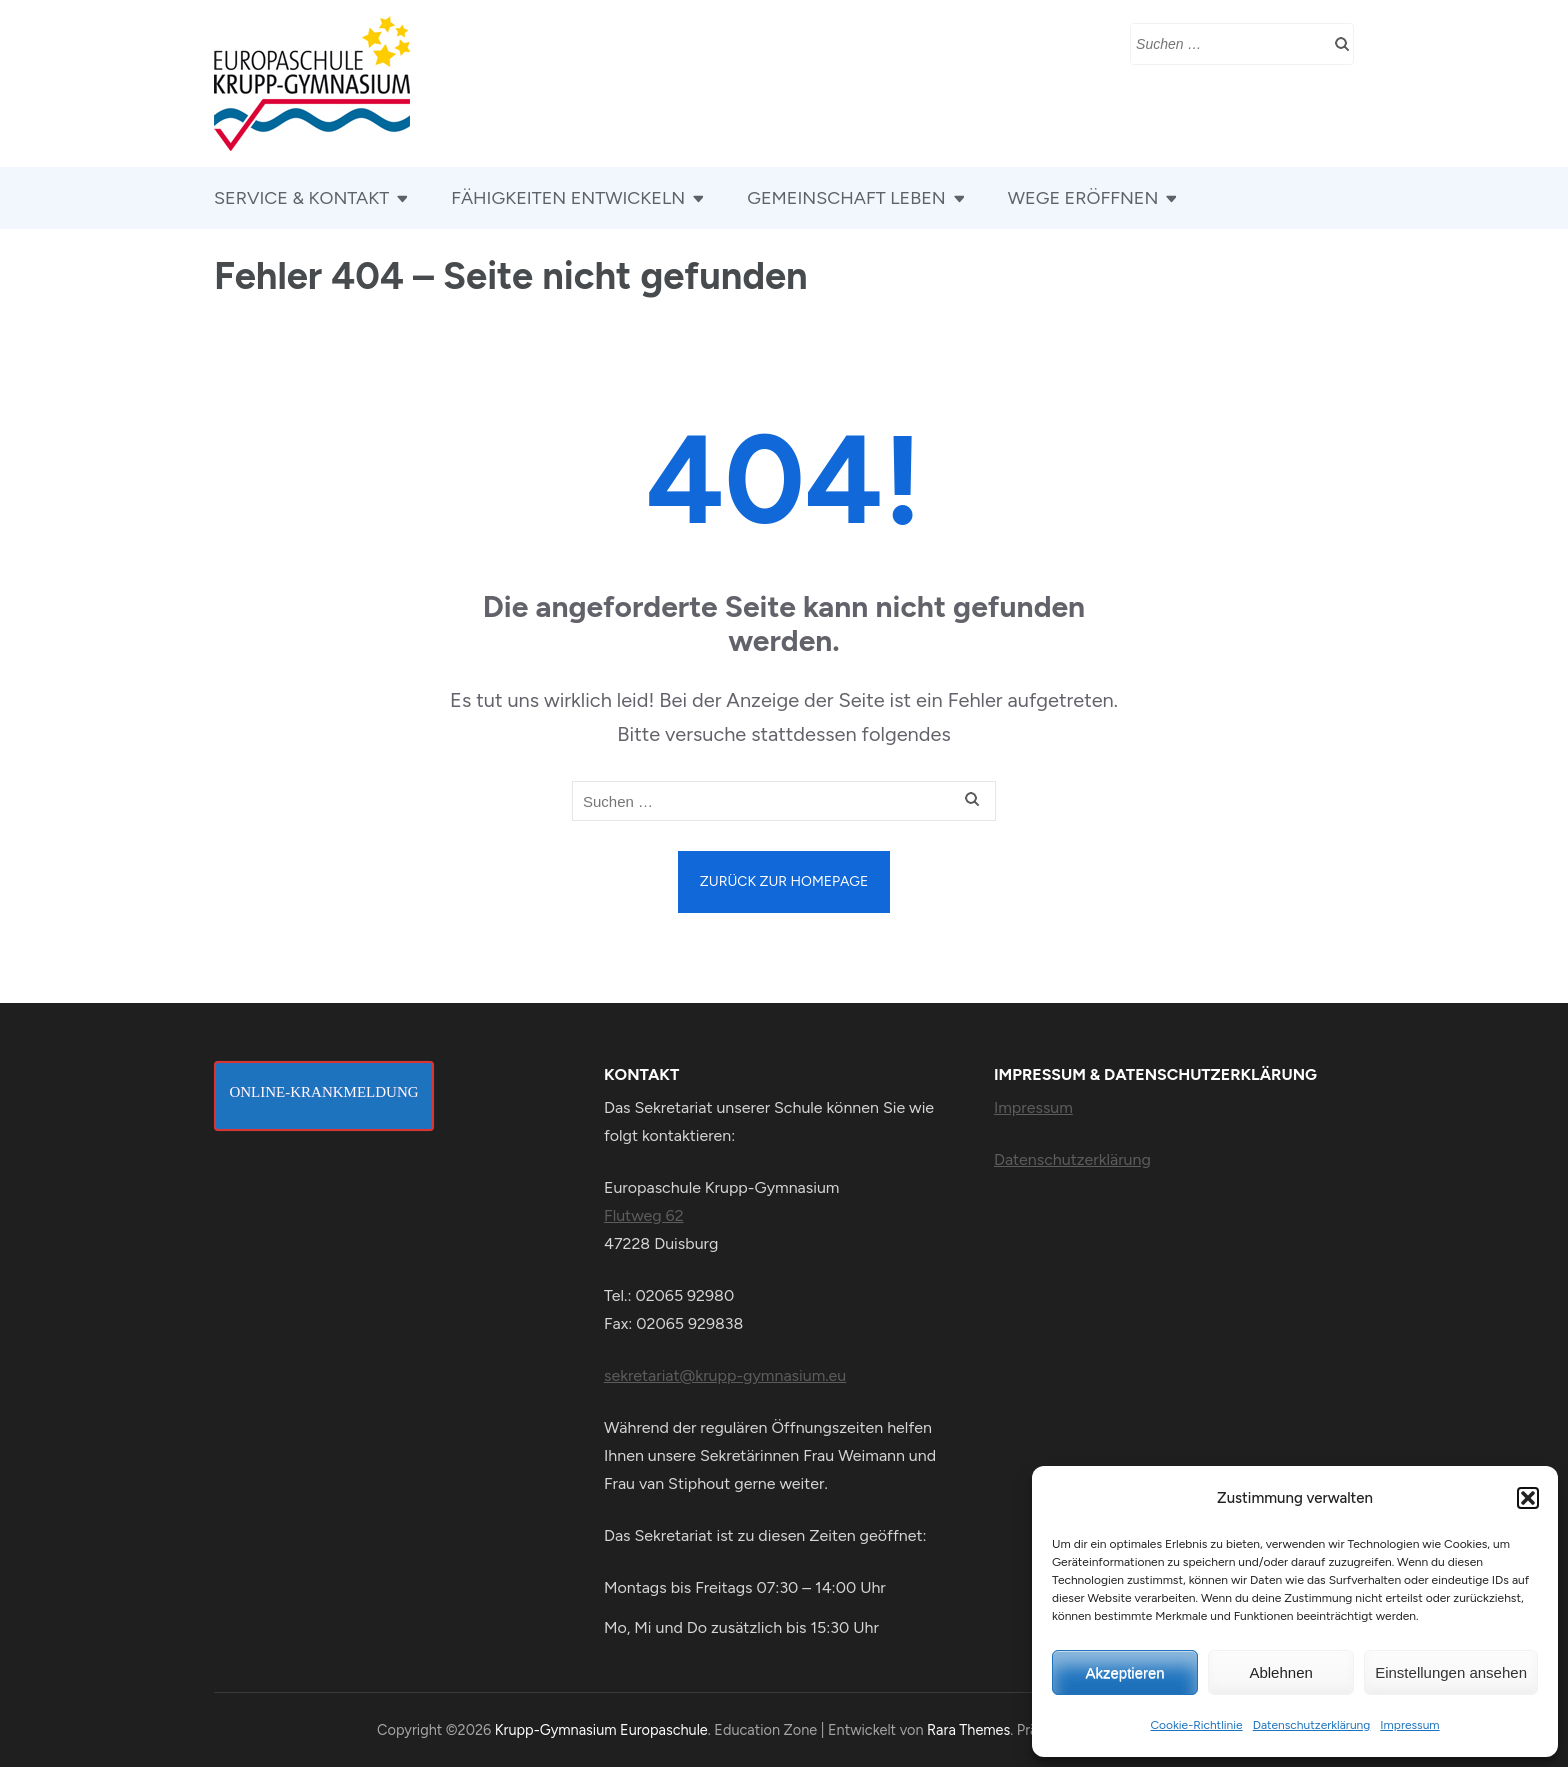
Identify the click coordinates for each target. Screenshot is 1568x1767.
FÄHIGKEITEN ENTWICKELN (568, 198)
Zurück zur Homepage (784, 881)
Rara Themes (968, 1730)
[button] (1528, 1498)
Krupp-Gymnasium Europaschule (601, 1730)
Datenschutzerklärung (1312, 1725)
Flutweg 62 (644, 1215)
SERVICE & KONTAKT (301, 198)
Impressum (1409, 1725)
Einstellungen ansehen (1451, 1672)
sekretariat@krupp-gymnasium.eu (725, 1375)
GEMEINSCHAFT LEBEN (846, 198)
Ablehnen (1280, 1672)
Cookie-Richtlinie (1196, 1725)
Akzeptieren (1124, 1672)
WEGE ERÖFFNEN (1083, 198)
